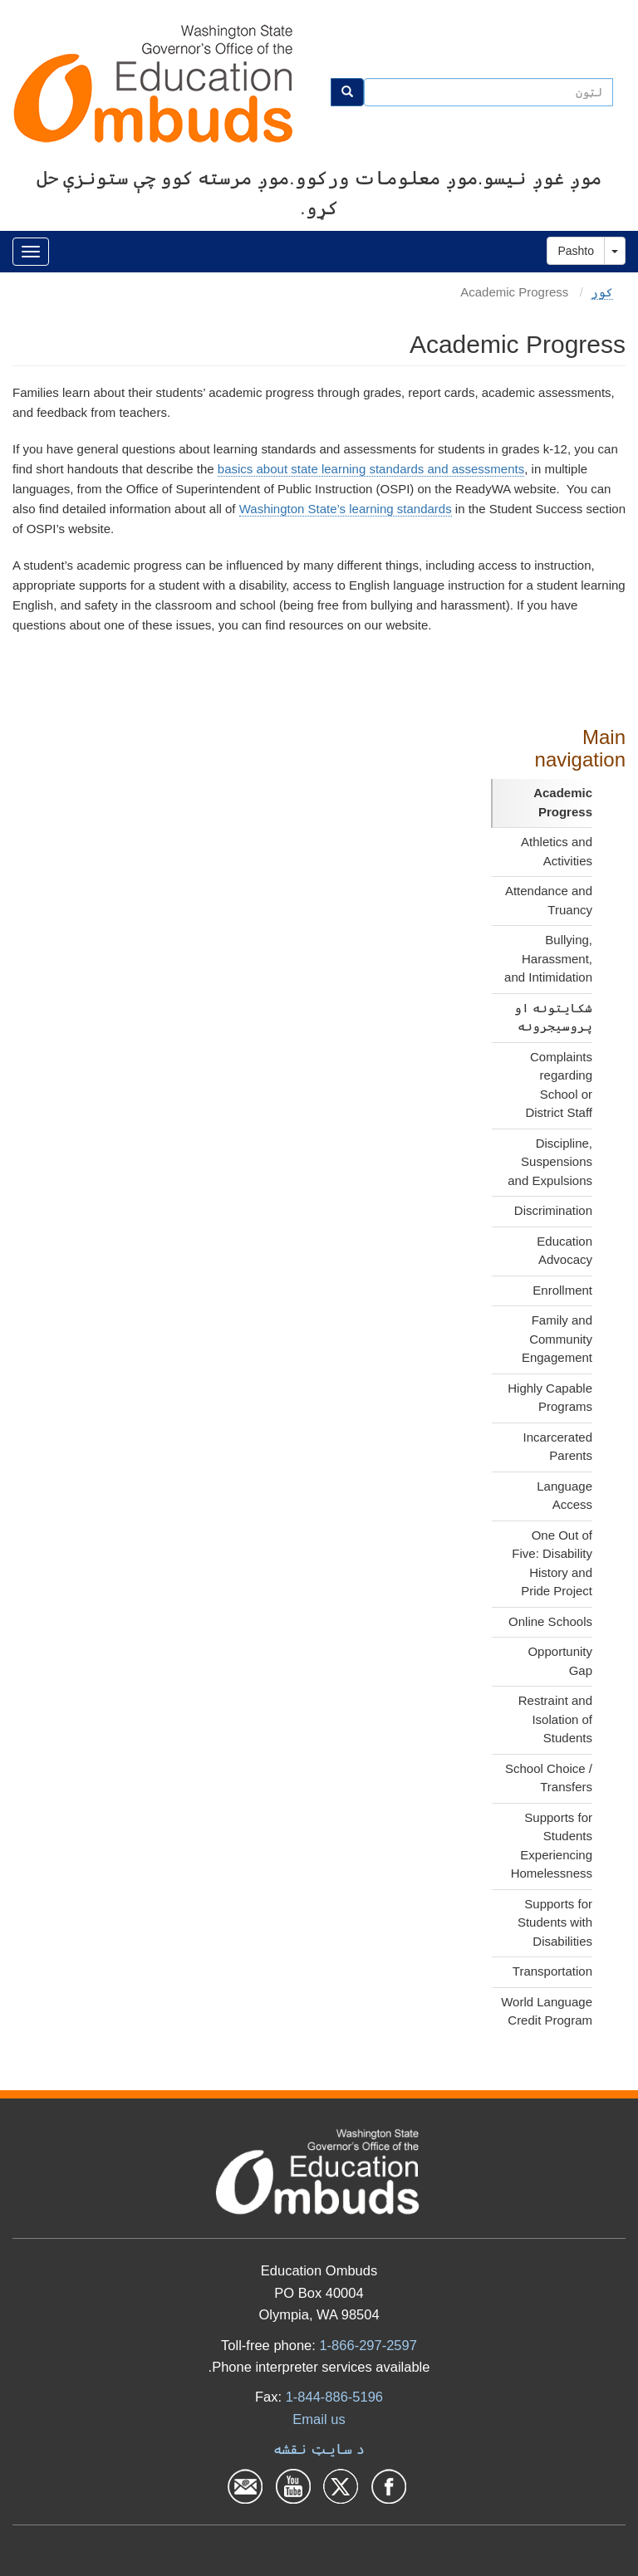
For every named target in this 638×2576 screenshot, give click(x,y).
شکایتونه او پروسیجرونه (553, 1017)
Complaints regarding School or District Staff (558, 1085)
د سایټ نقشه (318, 2448)
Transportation (552, 1971)
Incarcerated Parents (557, 1446)
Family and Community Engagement (557, 1338)
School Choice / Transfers (548, 1778)
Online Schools (550, 1621)
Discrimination (553, 1210)
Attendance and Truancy (548, 900)
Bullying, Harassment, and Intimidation (548, 958)
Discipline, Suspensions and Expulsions (550, 1162)
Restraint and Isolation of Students (555, 1719)
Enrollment (562, 1290)
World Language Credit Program (546, 2011)
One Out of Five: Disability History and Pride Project (552, 1563)
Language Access (564, 1495)
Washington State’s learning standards (345, 509)
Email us (318, 2419)
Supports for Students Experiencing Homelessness (551, 1845)
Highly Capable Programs (550, 1397)
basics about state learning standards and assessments (371, 469)
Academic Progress (562, 802)
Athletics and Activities (556, 851)
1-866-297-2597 (367, 2345)
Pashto (575, 250)
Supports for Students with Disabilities (555, 1922)
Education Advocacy (564, 1250)
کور (602, 292)
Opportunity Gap (560, 1660)
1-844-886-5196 (334, 2396)
